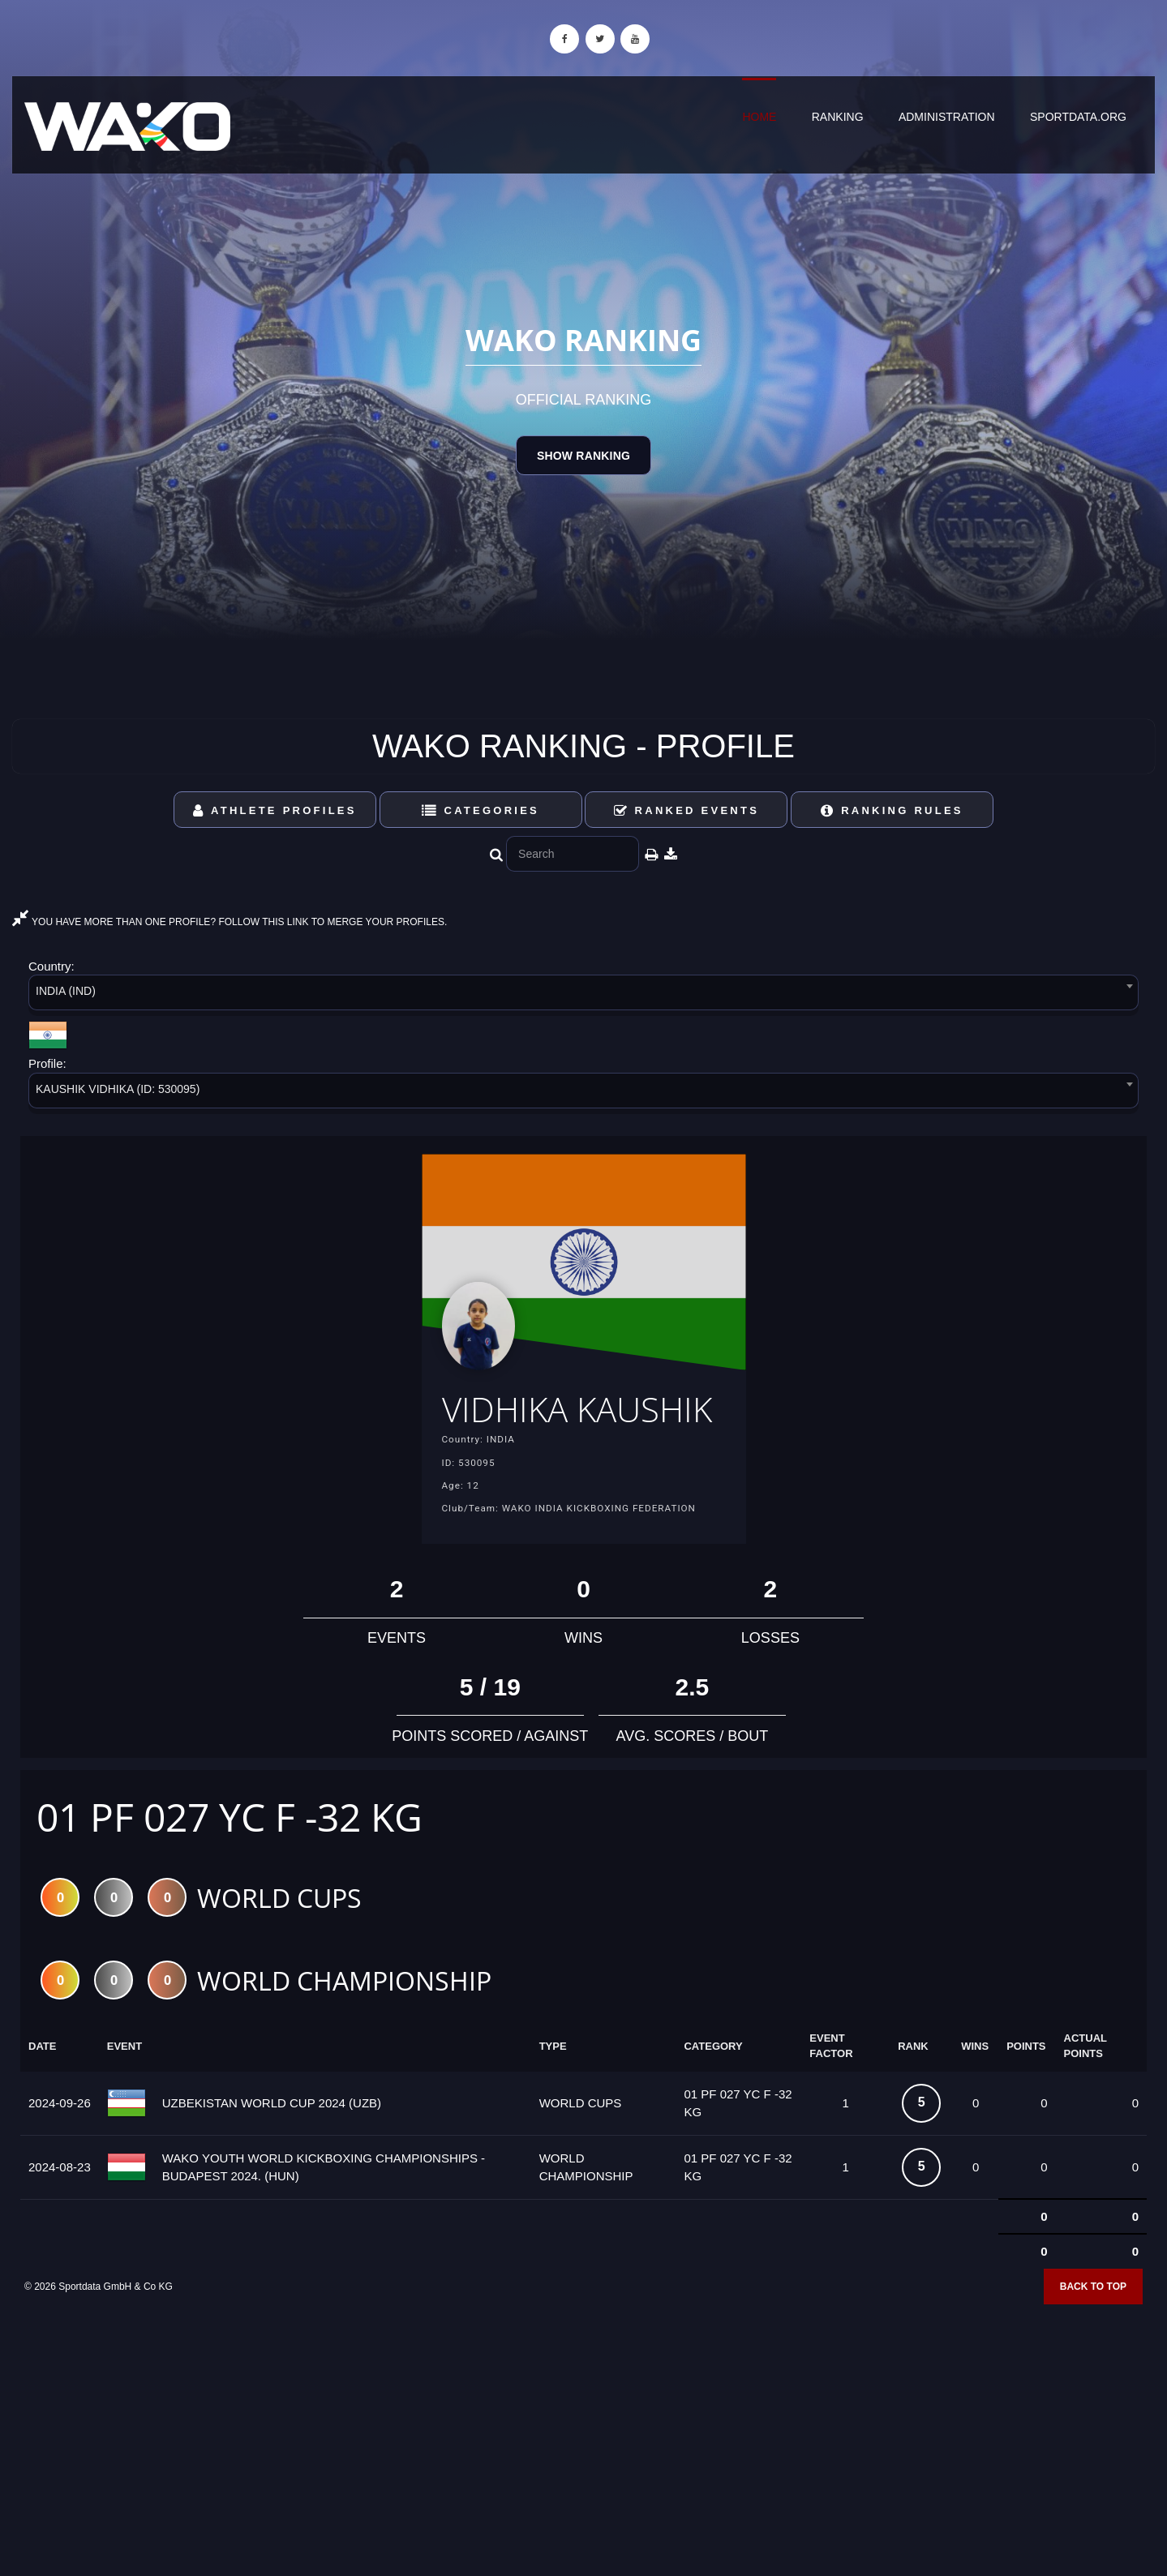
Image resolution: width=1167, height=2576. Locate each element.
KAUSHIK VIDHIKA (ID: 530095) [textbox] (118, 1088)
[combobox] (583, 995)
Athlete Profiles (274, 810)
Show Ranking (583, 455)
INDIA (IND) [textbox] (66, 990)
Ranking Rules (892, 810)
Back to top (1093, 2334)
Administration (947, 116)
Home (759, 116)
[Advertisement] (583, 2458)
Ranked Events (687, 810)
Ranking (838, 116)
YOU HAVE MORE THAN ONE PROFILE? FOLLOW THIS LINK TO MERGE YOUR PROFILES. (229, 922)
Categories (480, 810)
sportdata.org (1078, 116)
